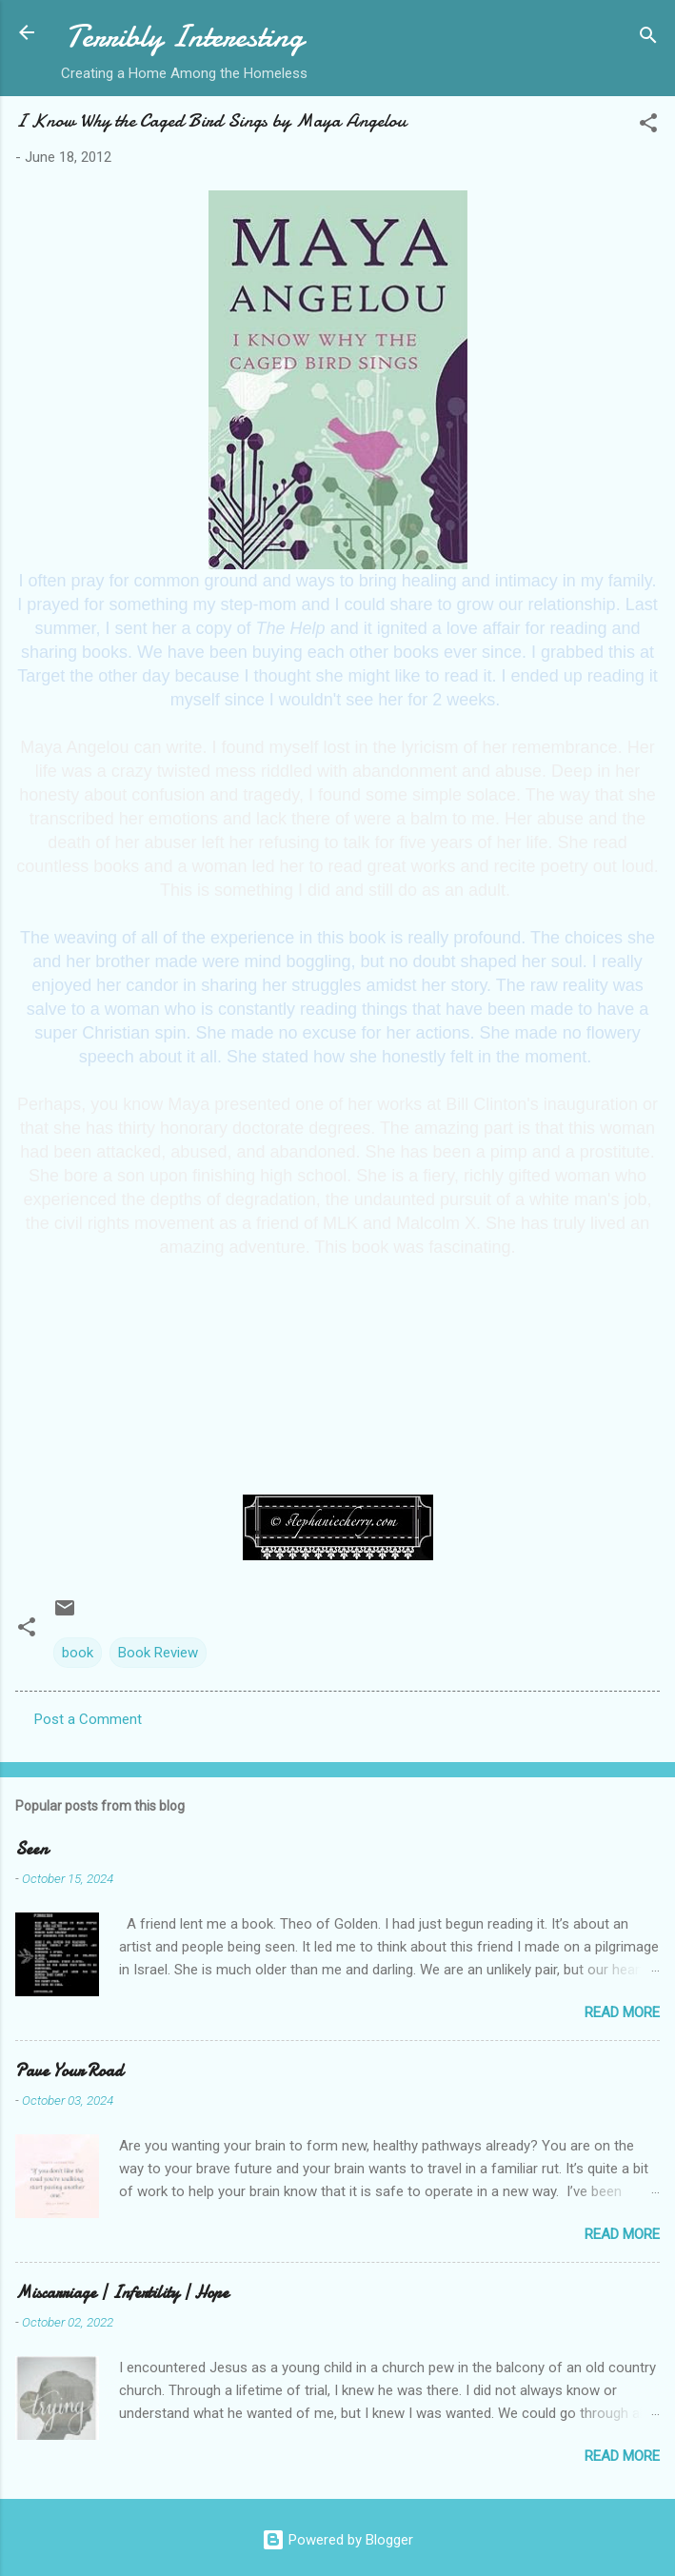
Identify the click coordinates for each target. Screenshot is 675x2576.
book (77, 1652)
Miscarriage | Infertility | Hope (121, 2293)
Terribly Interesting (185, 36)
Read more (622, 2012)
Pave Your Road (69, 2071)
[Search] (648, 39)
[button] (648, 126)
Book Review (158, 1652)
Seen (31, 1849)
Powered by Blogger (337, 2539)
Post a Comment (88, 1719)
